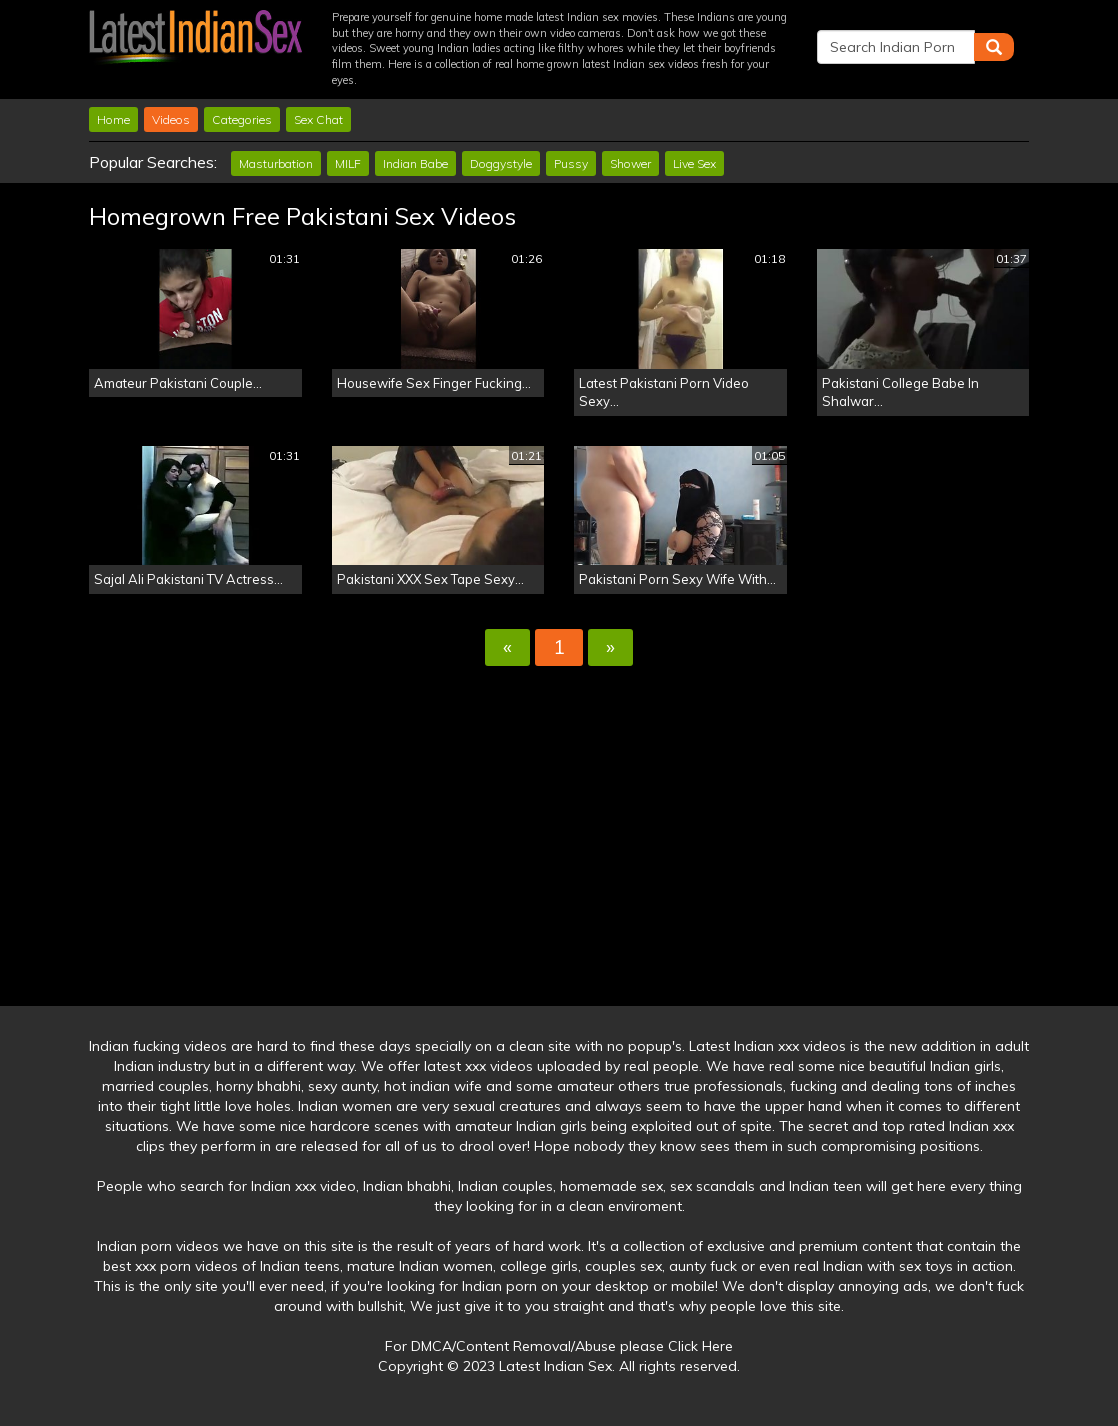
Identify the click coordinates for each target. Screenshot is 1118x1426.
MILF (348, 163)
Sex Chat (318, 119)
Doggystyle (501, 163)
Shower (630, 163)
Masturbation (276, 163)
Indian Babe (415, 163)
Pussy (571, 163)
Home (113, 119)
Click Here (700, 1346)
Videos (171, 119)
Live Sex (694, 163)
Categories (242, 119)
